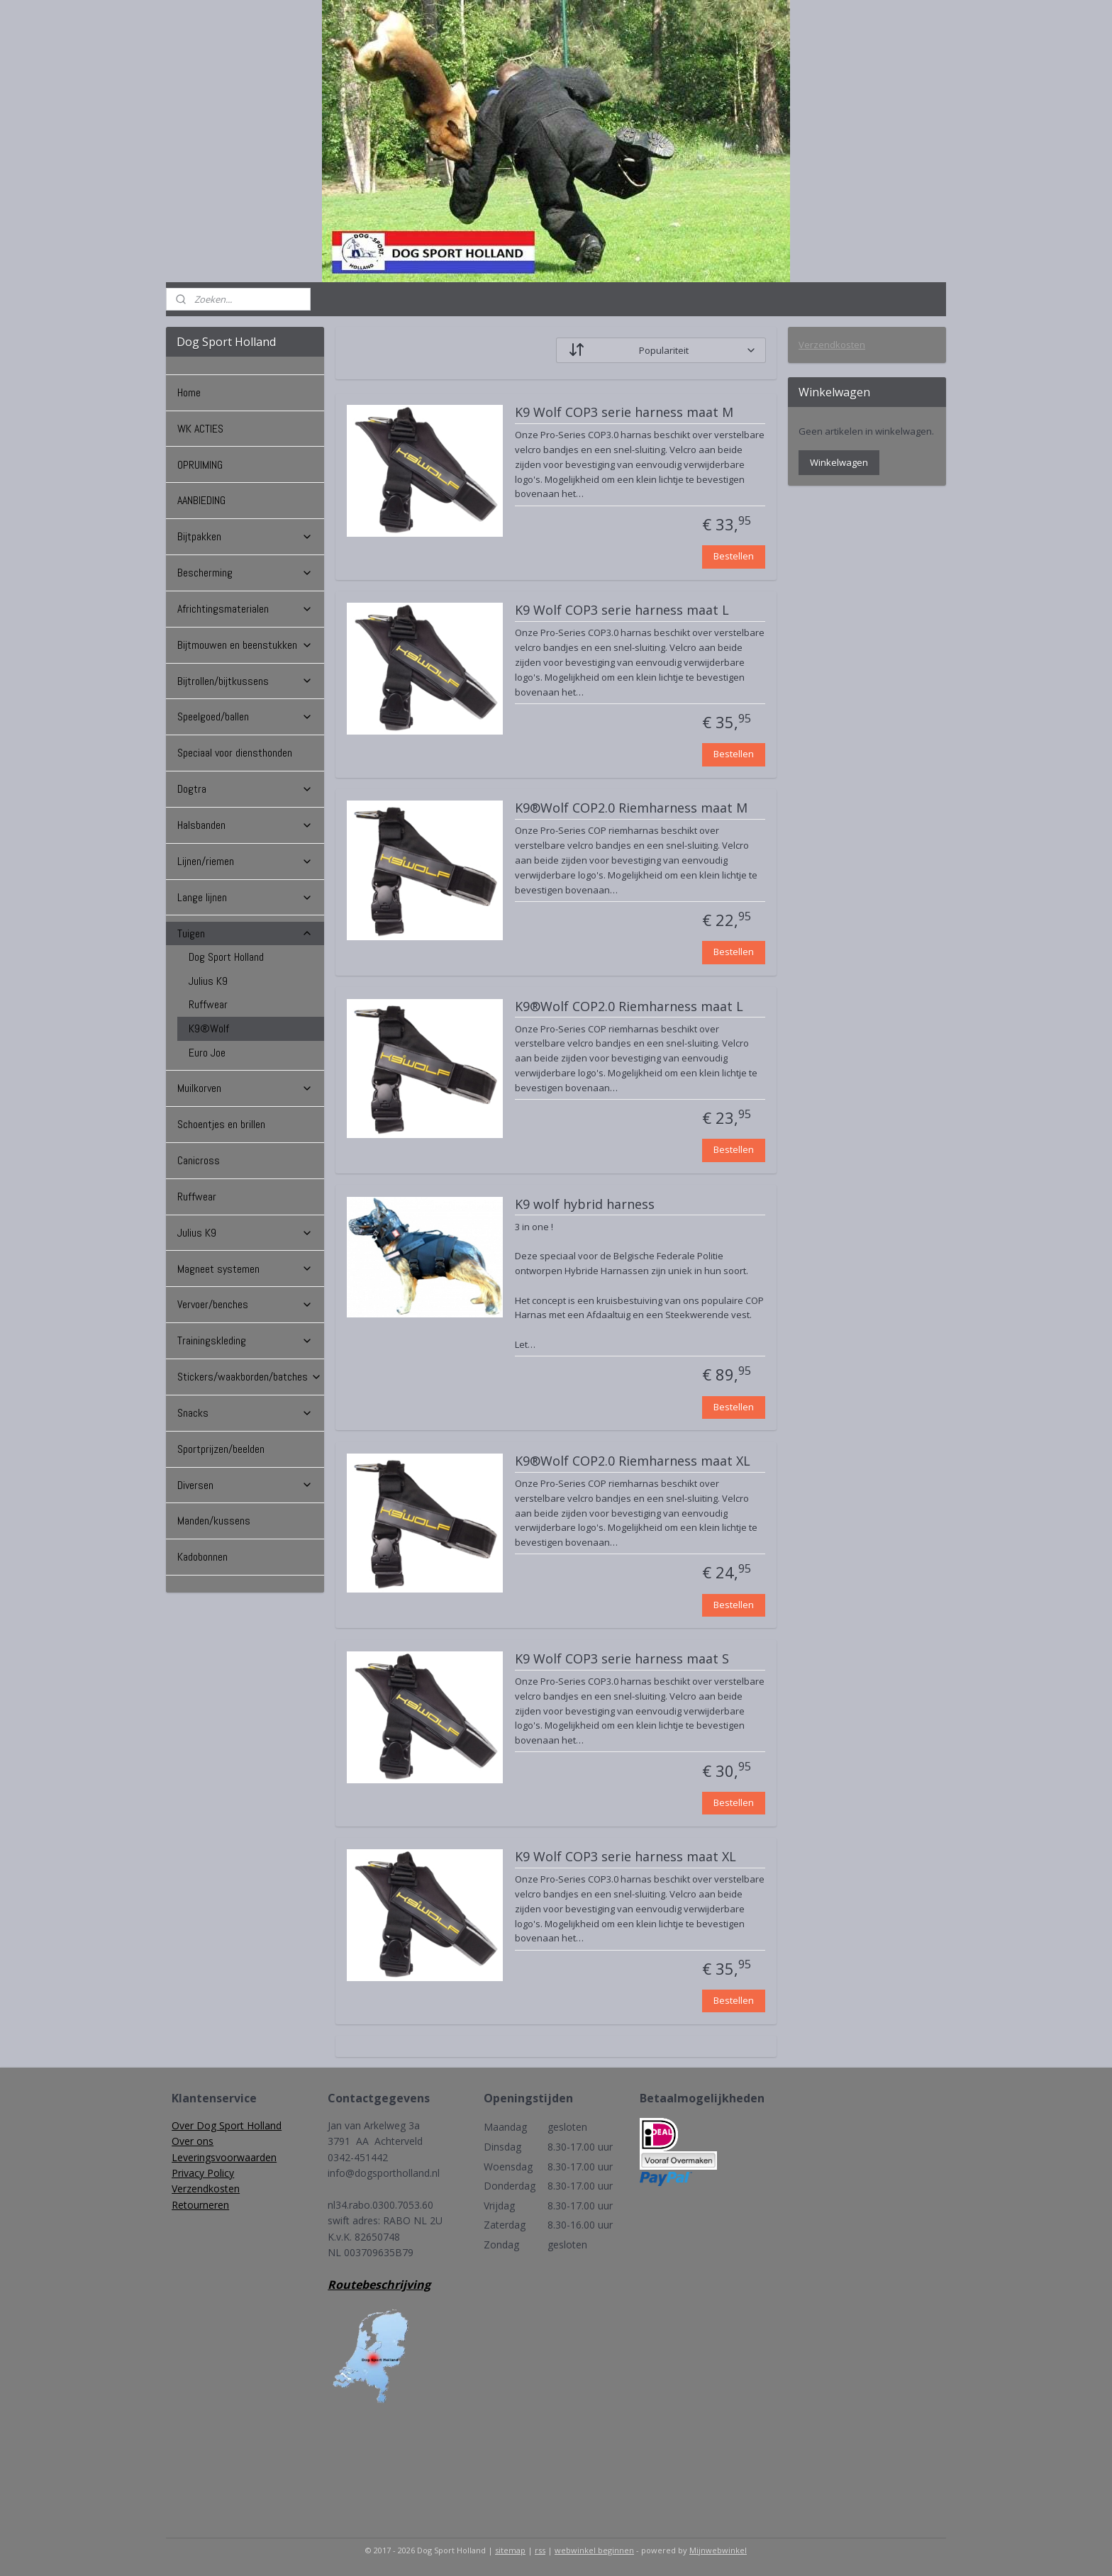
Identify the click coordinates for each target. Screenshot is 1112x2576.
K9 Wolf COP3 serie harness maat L (622, 610)
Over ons (192, 2141)
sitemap (510, 2550)
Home (189, 392)
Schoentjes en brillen (221, 1124)
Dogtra (245, 788)
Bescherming (245, 572)
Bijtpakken (245, 536)
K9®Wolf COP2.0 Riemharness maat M (631, 808)
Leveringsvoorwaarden (224, 2157)
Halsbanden (245, 825)
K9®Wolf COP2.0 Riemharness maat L (629, 1007)
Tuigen (245, 933)
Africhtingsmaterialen (245, 608)
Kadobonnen (202, 1556)
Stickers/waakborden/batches (249, 1376)
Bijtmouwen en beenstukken (245, 644)
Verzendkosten (832, 344)
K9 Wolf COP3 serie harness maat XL (625, 1857)
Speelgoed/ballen (245, 716)
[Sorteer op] (661, 350)
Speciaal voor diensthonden (234, 752)
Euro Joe (207, 1052)
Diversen (245, 1485)
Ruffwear (208, 1004)
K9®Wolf (209, 1028)
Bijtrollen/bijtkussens (245, 681)
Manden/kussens (213, 1520)
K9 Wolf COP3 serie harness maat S (622, 1659)
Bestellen (733, 556)
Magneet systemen (245, 1268)
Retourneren (200, 2205)
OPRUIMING (200, 464)
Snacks (245, 1412)
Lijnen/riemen (245, 861)
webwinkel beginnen (594, 2550)
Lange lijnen (245, 897)
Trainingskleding (245, 1340)
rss (540, 2550)
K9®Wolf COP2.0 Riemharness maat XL (632, 1461)
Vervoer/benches (245, 1304)
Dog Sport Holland (226, 956)
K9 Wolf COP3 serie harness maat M (624, 412)
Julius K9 (208, 981)
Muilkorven (245, 1088)
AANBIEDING (201, 500)
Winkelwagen (839, 462)
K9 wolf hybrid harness (585, 1204)
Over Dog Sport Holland (227, 2125)
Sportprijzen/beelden (221, 1449)
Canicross (198, 1160)
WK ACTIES (200, 428)
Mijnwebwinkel (718, 2550)
